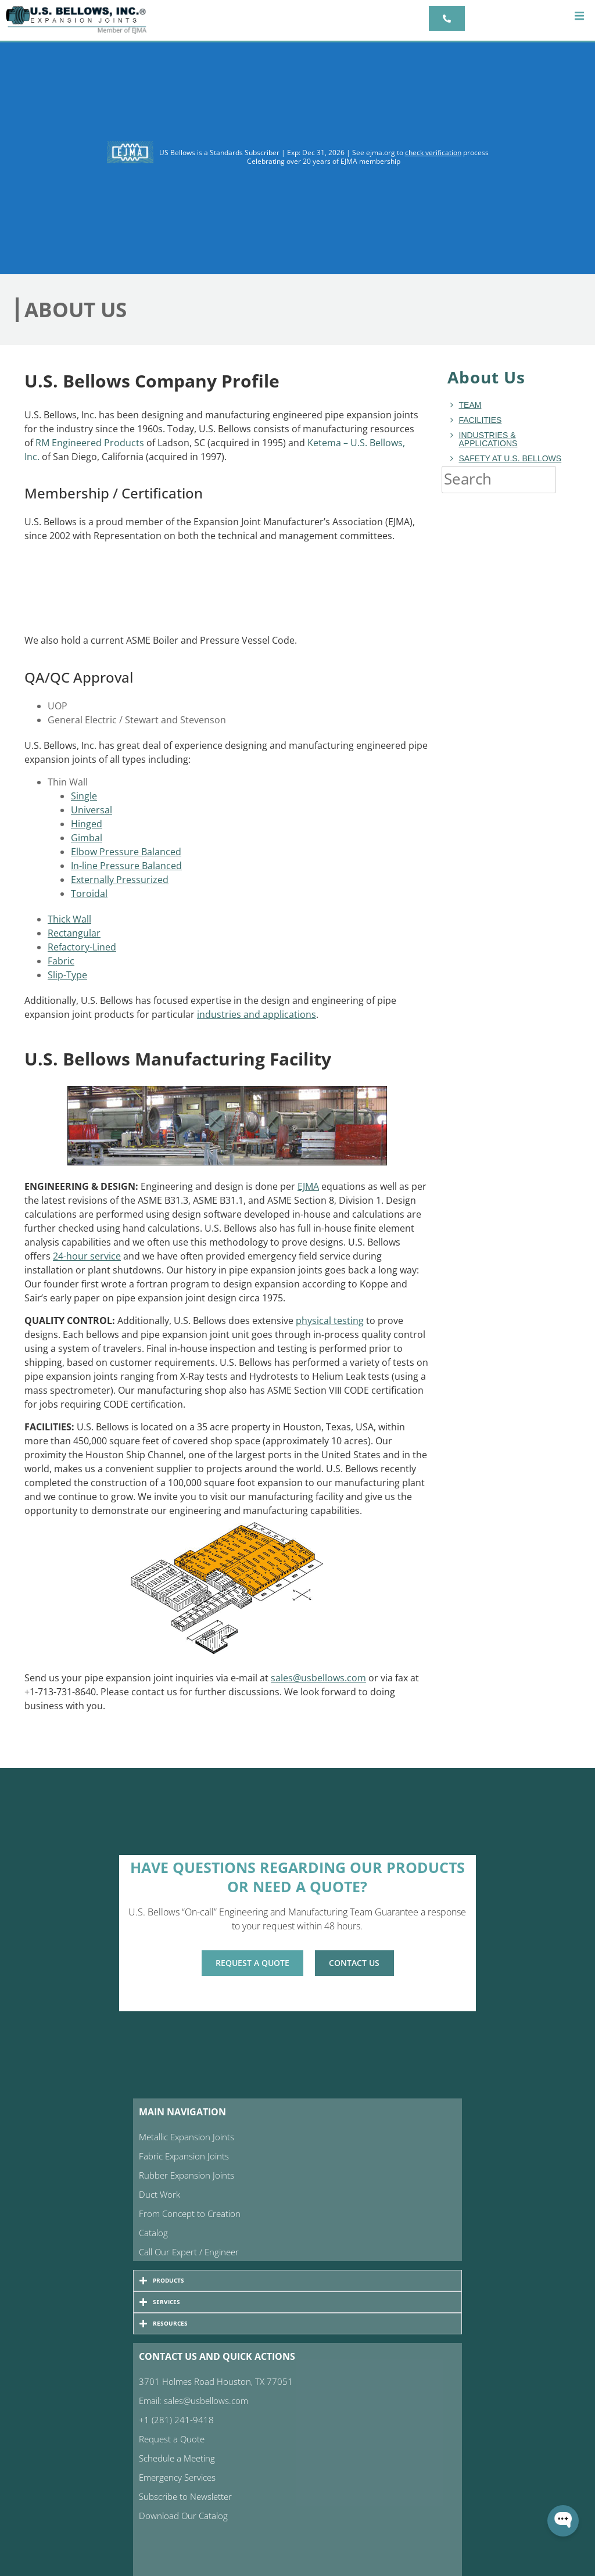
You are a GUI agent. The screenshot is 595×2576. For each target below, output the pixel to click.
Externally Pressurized (120, 879)
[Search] (567, 479)
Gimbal (86, 837)
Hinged (86, 823)
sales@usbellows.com (318, 1677)
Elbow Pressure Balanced (126, 851)
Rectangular (74, 933)
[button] (579, 16)
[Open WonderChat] (563, 2520)
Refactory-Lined (82, 947)
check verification (433, 152)
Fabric (61, 961)
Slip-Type (67, 974)
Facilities (480, 420)
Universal (91, 809)
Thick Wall (69, 919)
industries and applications (256, 1014)
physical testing (330, 1320)
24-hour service (87, 1256)
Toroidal (89, 893)
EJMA (308, 1186)
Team (470, 405)
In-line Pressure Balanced (126, 865)
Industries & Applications (488, 439)
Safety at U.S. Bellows (510, 458)
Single (84, 796)
